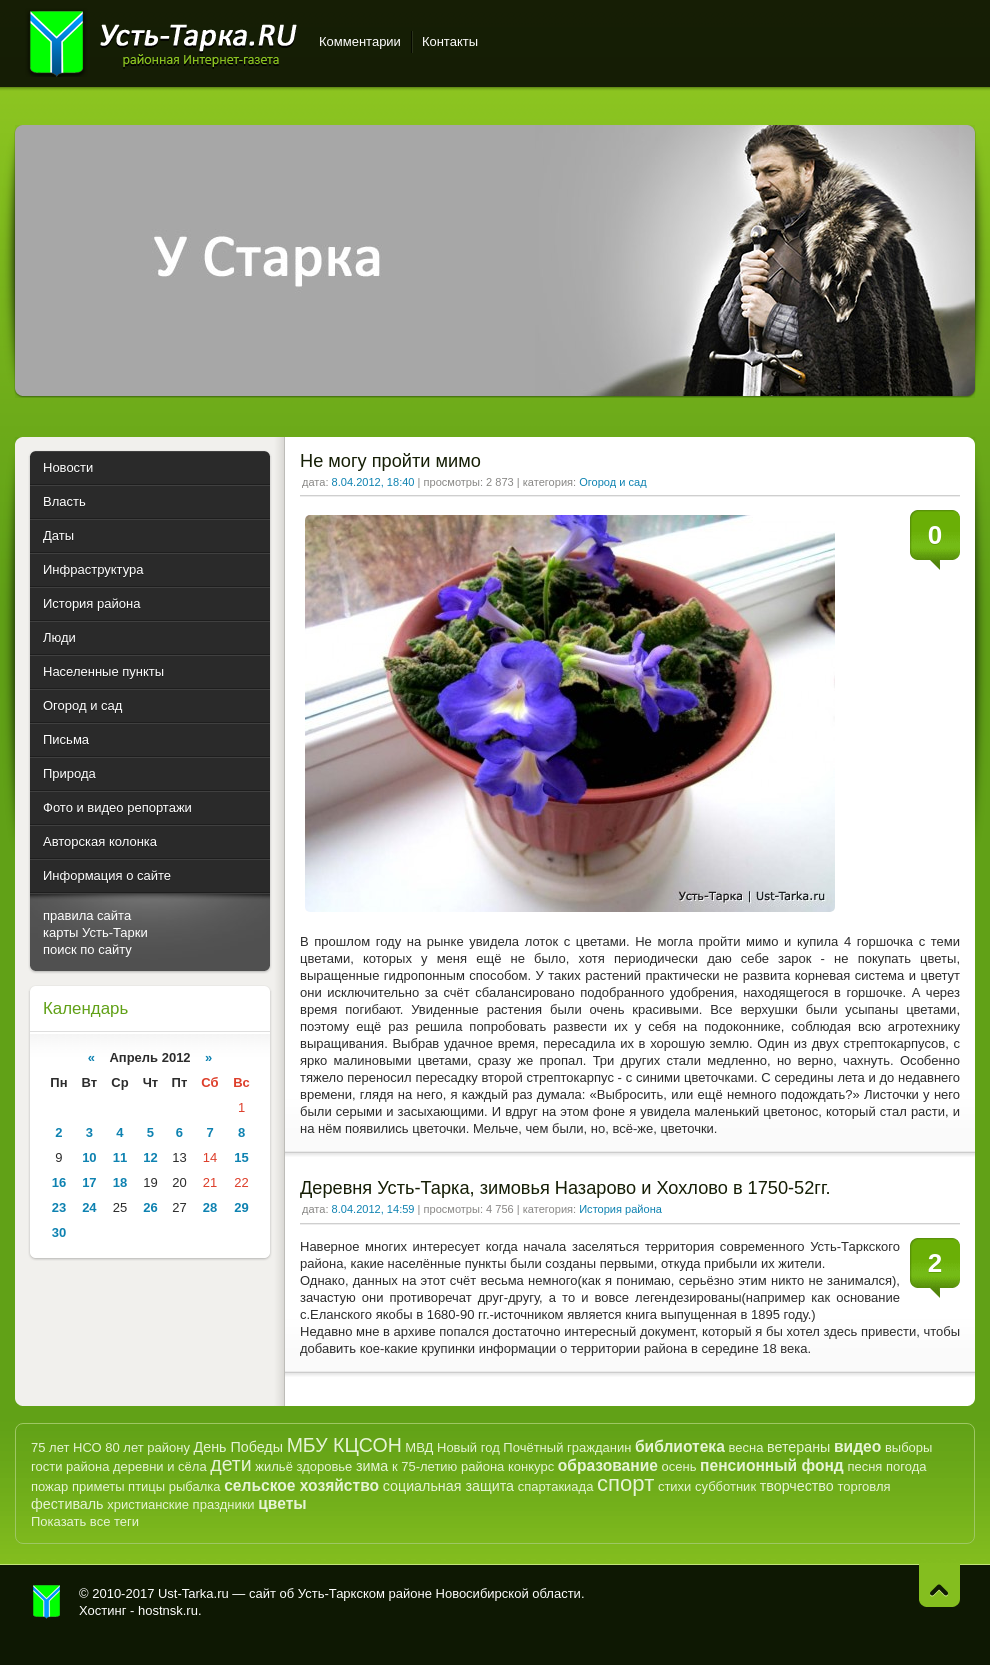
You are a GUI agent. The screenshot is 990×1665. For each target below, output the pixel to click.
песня (864, 1466)
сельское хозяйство (301, 1485)
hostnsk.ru (168, 1610)
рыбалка (195, 1486)
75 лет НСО (66, 1447)
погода (906, 1466)
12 (150, 1157)
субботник (725, 1486)
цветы (282, 1503)
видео (857, 1446)
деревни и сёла (160, 1466)
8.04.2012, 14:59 (373, 1209)
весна (745, 1447)
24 (89, 1207)
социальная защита (448, 1486)
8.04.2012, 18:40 (373, 482)
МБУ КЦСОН (344, 1445)
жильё (274, 1466)
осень (679, 1466)
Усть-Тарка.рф (47, 1602)
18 (120, 1182)
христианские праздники (180, 1504)
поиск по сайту (87, 949)
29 (241, 1207)
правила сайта (87, 915)
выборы (909, 1447)
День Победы (238, 1447)
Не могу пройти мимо (390, 461)
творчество (797, 1486)
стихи (674, 1486)
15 (241, 1157)
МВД (419, 1447)
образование (608, 1465)
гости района (70, 1466)
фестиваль (67, 1504)
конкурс (531, 1466)
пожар (49, 1486)
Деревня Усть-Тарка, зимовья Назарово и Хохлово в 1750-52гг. (565, 1188)
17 (89, 1182)
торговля (863, 1486)
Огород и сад (612, 482)
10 (89, 1157)
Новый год (468, 1447)
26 (150, 1207)
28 (210, 1207)
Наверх (939, 1585)
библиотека (680, 1446)
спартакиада (556, 1486)
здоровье (324, 1466)
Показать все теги (85, 1521)
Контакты (450, 41)
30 (59, 1232)
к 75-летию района (448, 1466)
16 (59, 1182)
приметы (98, 1486)
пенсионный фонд (772, 1465)
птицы (146, 1486)
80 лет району (147, 1447)
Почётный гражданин (567, 1447)
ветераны (798, 1447)
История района (620, 1209)
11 (120, 1157)
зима (372, 1466)
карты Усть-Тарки (95, 932)
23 (59, 1207)
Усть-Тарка (162, 40)
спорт (625, 1483)
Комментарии (360, 41)
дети (230, 1464)
